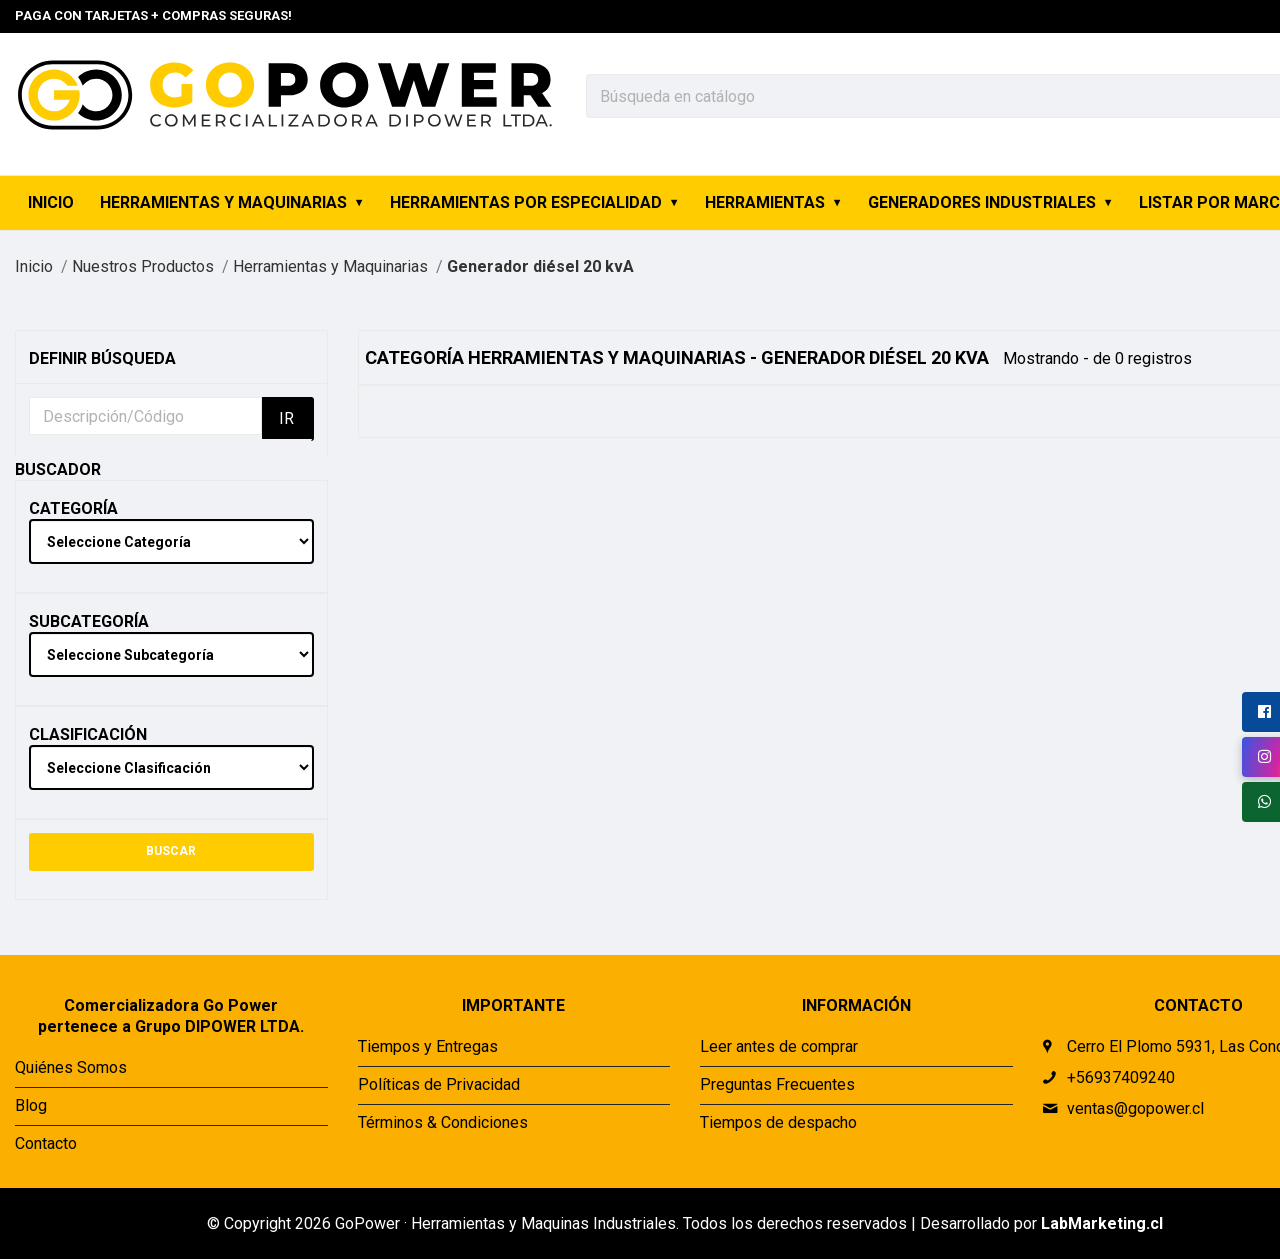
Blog (31, 1105)
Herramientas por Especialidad (526, 202)
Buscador (58, 469)
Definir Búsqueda (102, 358)
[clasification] (171, 767)
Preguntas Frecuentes (777, 1084)
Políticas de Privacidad (439, 1084)
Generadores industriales (982, 202)
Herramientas (765, 202)
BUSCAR (171, 851)
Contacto (46, 1143)
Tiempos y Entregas (428, 1046)
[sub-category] (171, 654)
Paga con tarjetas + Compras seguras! (153, 15)
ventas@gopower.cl (1135, 1108)
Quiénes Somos (71, 1067)
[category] (171, 541)
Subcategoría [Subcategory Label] (89, 621)
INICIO (51, 202)
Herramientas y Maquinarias (223, 202)
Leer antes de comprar (779, 1046)
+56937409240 (1121, 1077)
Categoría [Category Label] (73, 508)
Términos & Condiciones (443, 1122)
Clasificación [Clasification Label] (88, 734)
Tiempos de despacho (778, 1122)
